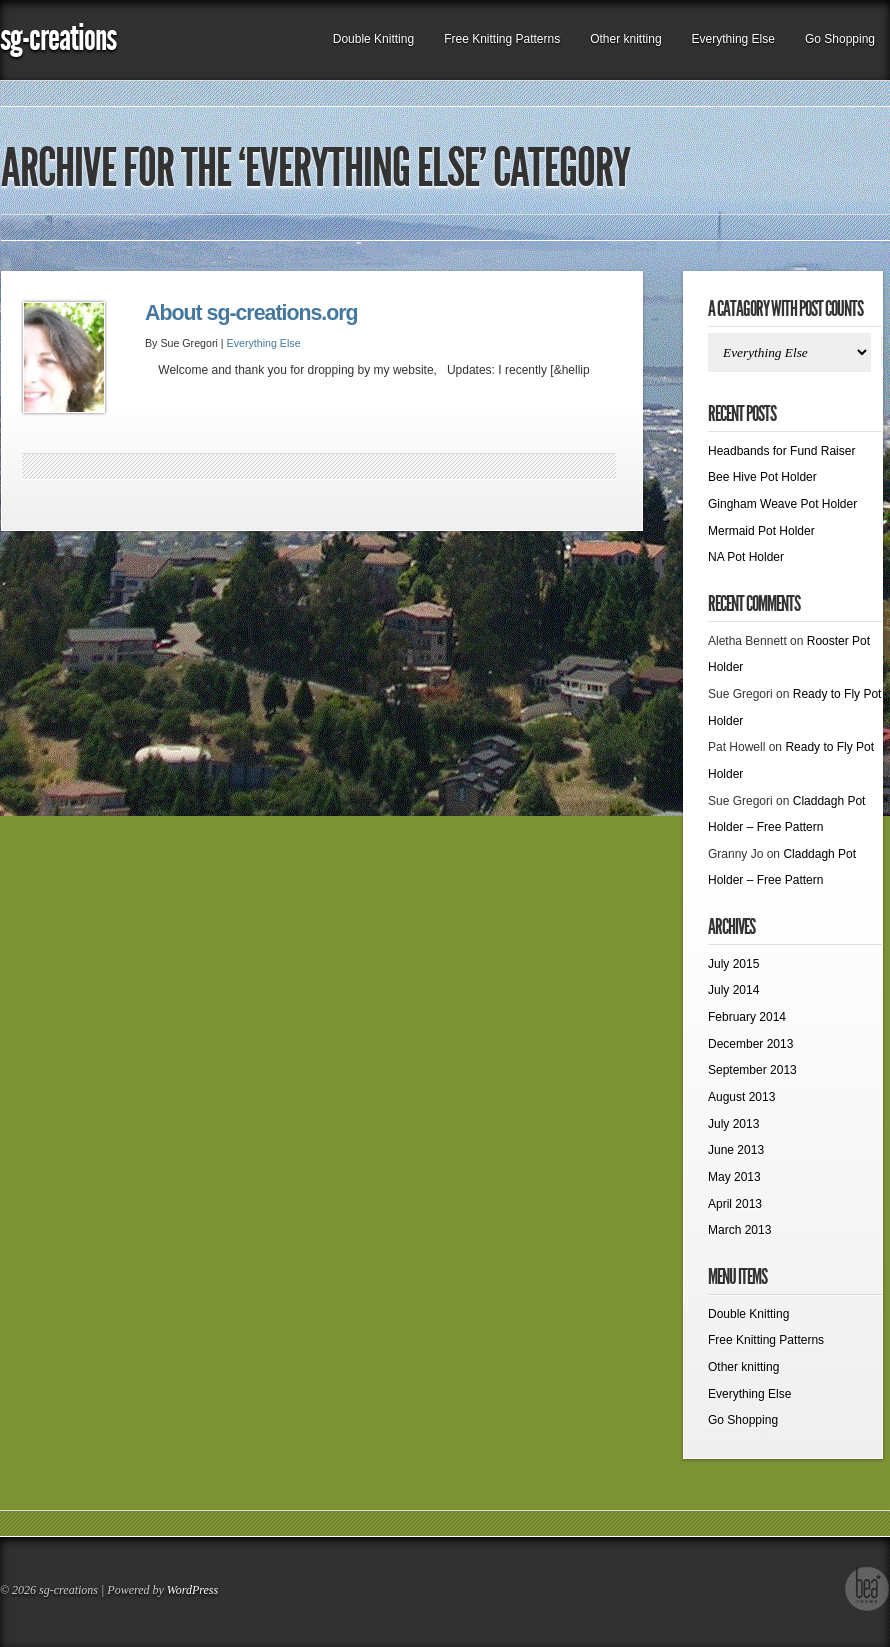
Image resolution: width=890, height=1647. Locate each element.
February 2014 (747, 1017)
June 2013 (736, 1150)
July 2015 (733, 964)
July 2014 (733, 990)
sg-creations (58, 37)
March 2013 (739, 1230)
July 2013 (733, 1124)
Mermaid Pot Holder (761, 531)
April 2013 (735, 1204)
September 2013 (752, 1070)
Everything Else (733, 39)
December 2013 (750, 1044)
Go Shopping (840, 39)
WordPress (192, 1590)
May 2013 (734, 1177)
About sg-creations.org (251, 313)
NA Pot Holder (746, 557)
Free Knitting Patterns (502, 39)
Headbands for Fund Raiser (781, 451)
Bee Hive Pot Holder (762, 477)
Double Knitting (373, 39)
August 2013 (741, 1097)
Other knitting (625, 39)
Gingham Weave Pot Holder (782, 504)
